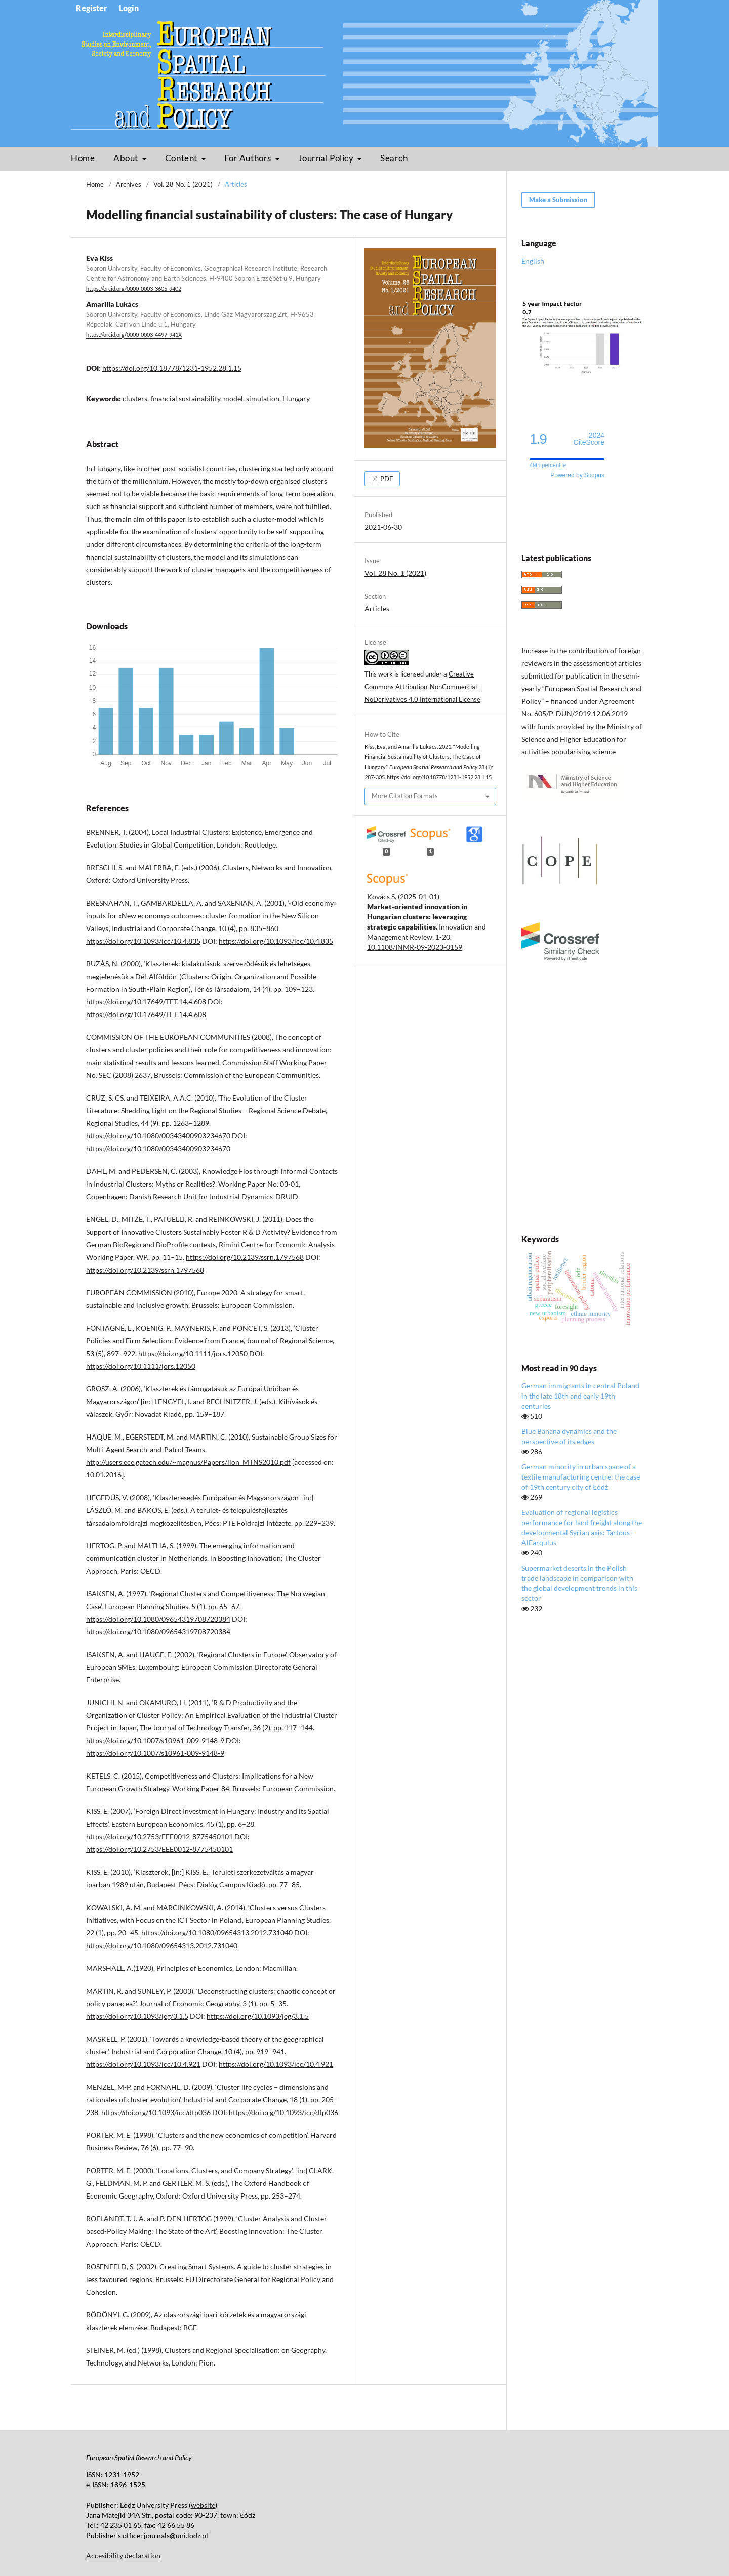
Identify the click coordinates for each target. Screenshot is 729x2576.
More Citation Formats (405, 796)
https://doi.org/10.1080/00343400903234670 (158, 1135)
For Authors (248, 158)
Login (129, 8)
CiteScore (589, 439)
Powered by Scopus (577, 475)
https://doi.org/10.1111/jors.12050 (193, 1353)
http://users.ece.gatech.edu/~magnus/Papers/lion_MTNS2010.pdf (188, 1462)
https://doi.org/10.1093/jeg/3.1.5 (137, 2016)
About (126, 158)
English (532, 261)
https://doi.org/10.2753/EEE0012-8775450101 (159, 1836)
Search (394, 158)
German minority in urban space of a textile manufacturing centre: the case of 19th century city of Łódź (580, 1476)
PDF (386, 479)
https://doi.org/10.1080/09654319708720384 (158, 1619)
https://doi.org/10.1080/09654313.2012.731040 (217, 1932)
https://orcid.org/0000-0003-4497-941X (134, 335)
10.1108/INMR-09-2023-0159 (414, 947)
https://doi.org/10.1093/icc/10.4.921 (143, 2064)
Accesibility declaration (123, 2555)
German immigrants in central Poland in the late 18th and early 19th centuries (580, 1395)
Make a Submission (558, 200)
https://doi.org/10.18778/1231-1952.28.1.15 (171, 368)
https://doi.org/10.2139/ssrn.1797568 (245, 1257)
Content (182, 158)
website (203, 2505)
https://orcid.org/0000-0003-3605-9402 (133, 289)
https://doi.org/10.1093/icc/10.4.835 (143, 941)
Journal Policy (326, 158)
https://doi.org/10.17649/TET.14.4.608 (146, 1001)
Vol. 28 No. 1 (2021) (183, 184)
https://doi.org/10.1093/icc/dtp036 (156, 2112)
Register (91, 8)
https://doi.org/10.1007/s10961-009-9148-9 (155, 1740)
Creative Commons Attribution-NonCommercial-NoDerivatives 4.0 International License (422, 686)
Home (83, 158)
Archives (128, 184)
